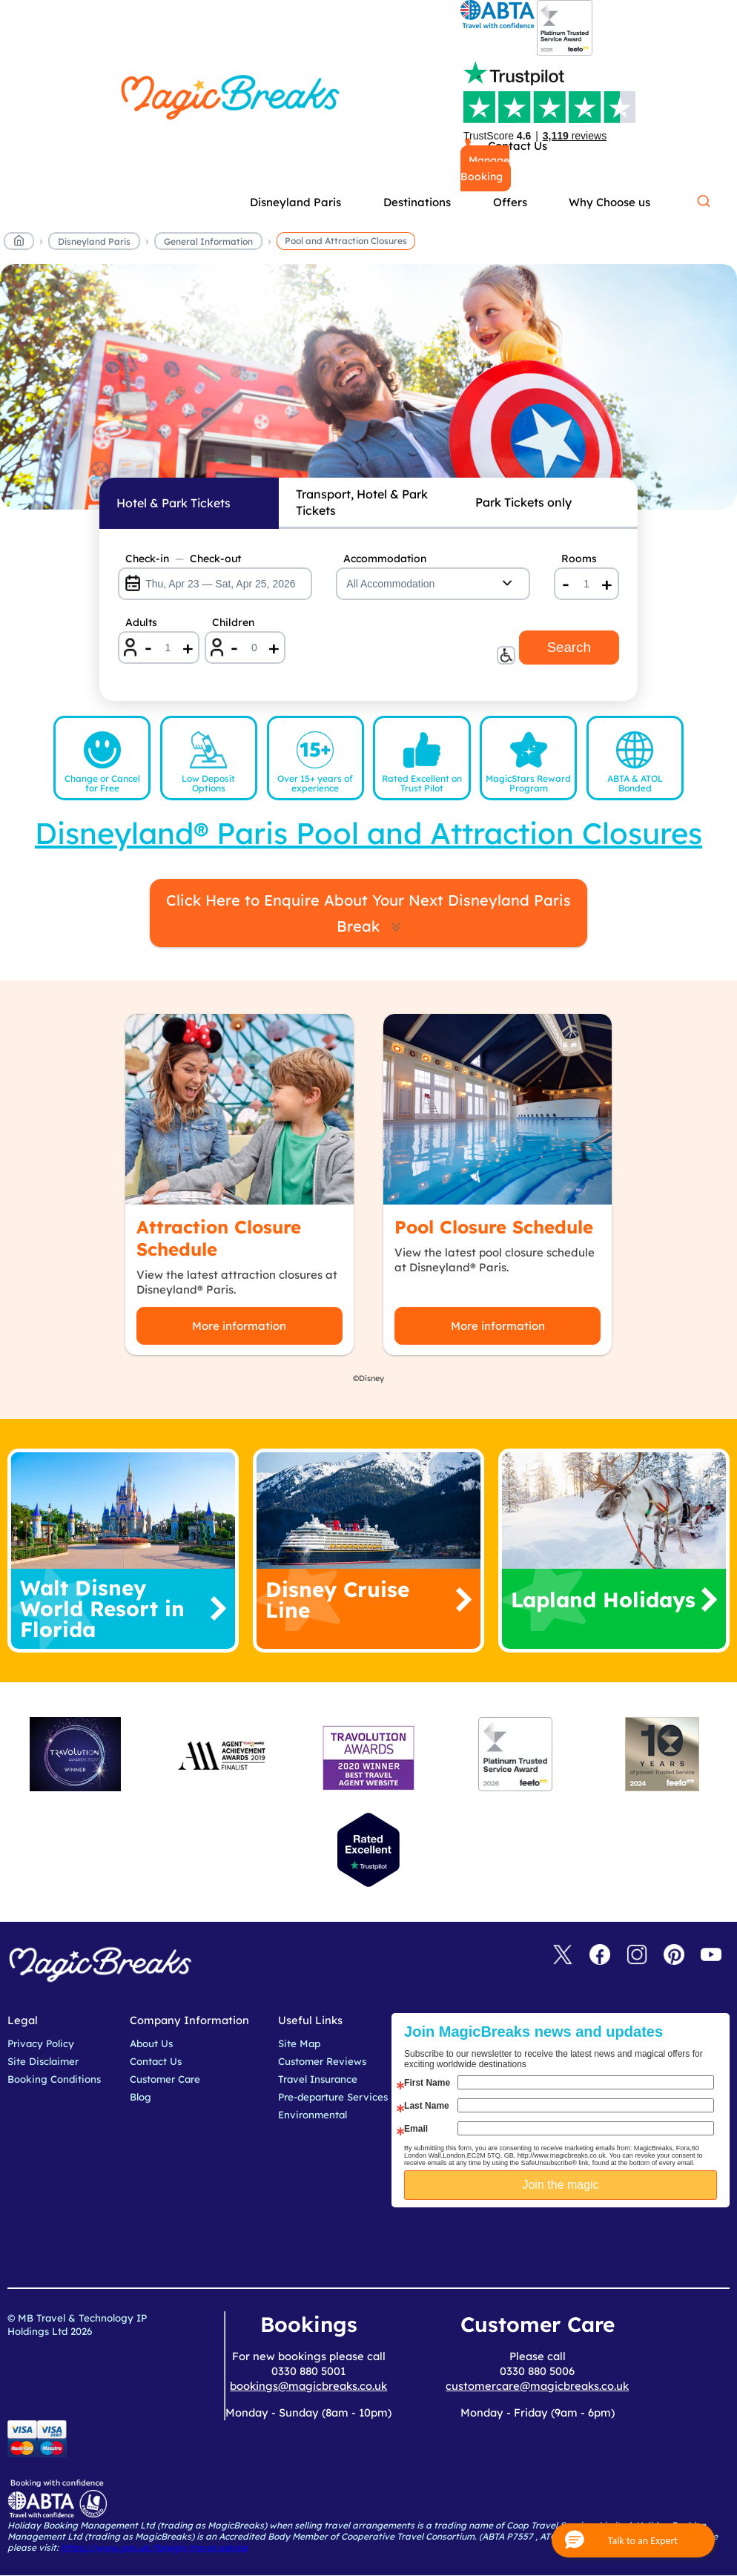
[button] (633, 2540)
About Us (151, 2043)
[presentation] (571, 2244)
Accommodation (384, 558)
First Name (427, 2082)
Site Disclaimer (43, 2061)
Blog (140, 2097)
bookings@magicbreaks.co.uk (308, 2386)
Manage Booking (484, 168)
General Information (208, 241)
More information (239, 1326)
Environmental (312, 2115)
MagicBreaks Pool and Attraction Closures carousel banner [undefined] (368, 387)
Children (233, 622)
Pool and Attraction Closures (346, 240)
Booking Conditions (54, 2079)
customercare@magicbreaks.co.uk (537, 2386)
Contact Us (156, 2061)
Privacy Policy (40, 2043)
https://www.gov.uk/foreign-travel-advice (154, 2547)
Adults (141, 622)
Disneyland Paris (94, 241)
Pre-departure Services (333, 2097)
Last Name (426, 2105)
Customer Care (165, 2079)
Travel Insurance (317, 2079)
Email (416, 2128)
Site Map (299, 2043)
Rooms (579, 558)
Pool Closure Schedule (493, 1227)
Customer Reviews (322, 2061)
